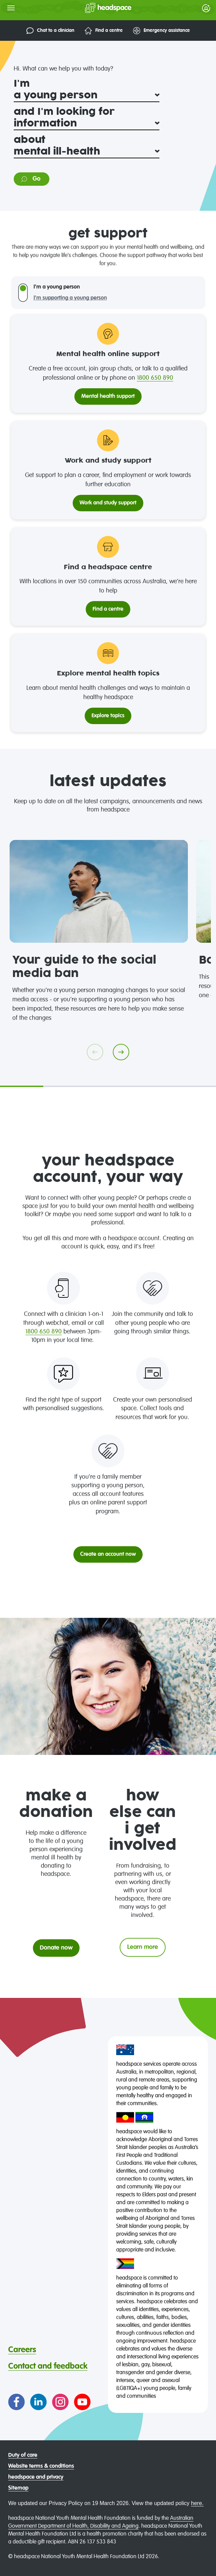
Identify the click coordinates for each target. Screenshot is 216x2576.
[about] (86, 152)
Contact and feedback (47, 2366)
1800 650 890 (155, 378)
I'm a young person (57, 287)
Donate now (56, 1948)
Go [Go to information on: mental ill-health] (30, 179)
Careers (22, 2350)
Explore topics (108, 716)
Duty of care (22, 2455)
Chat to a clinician (50, 30)
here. (197, 2503)
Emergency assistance (161, 30)
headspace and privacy (35, 2477)
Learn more (142, 1947)
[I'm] (86, 95)
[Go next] (121, 1052)
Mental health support (108, 396)
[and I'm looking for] (86, 124)
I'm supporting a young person (70, 298)
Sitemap (18, 2488)
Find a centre (104, 30)
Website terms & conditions (41, 2466)
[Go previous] (95, 1052)
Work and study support (108, 503)
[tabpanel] (98, 931)
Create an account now (108, 1554)
